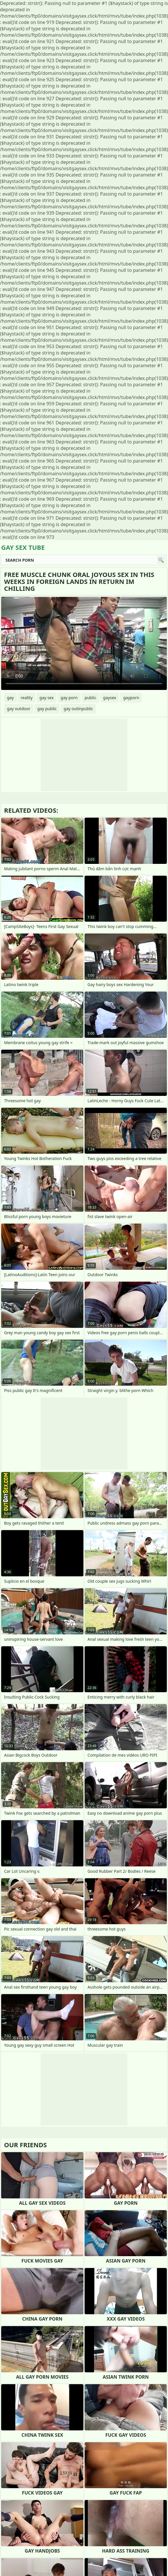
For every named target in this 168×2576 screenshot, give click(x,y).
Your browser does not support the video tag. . (84, 643)
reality (27, 697)
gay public (47, 708)
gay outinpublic (78, 708)
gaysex (109, 697)
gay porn (69, 697)
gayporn (131, 697)
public (90, 697)
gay (10, 697)
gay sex (46, 697)
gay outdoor (18, 708)
